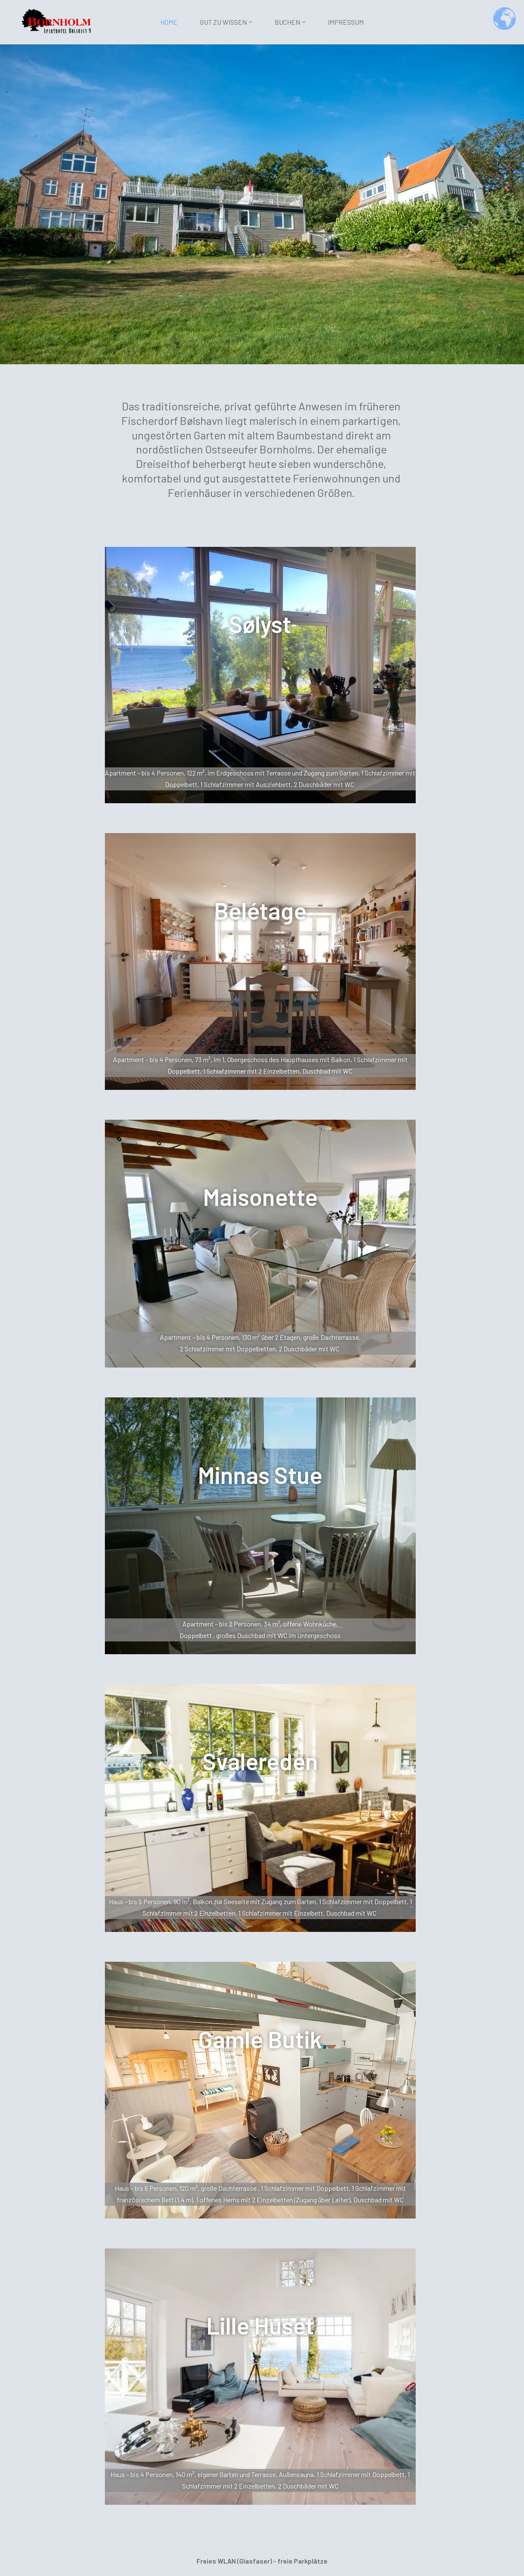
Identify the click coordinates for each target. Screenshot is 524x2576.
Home (168, 22)
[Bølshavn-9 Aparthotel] (57, 21)
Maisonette (260, 1198)
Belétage (260, 911)
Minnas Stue (260, 1477)
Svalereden (260, 1764)
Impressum (346, 22)
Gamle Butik (260, 2043)
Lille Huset (260, 2330)
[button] (250, 21)
